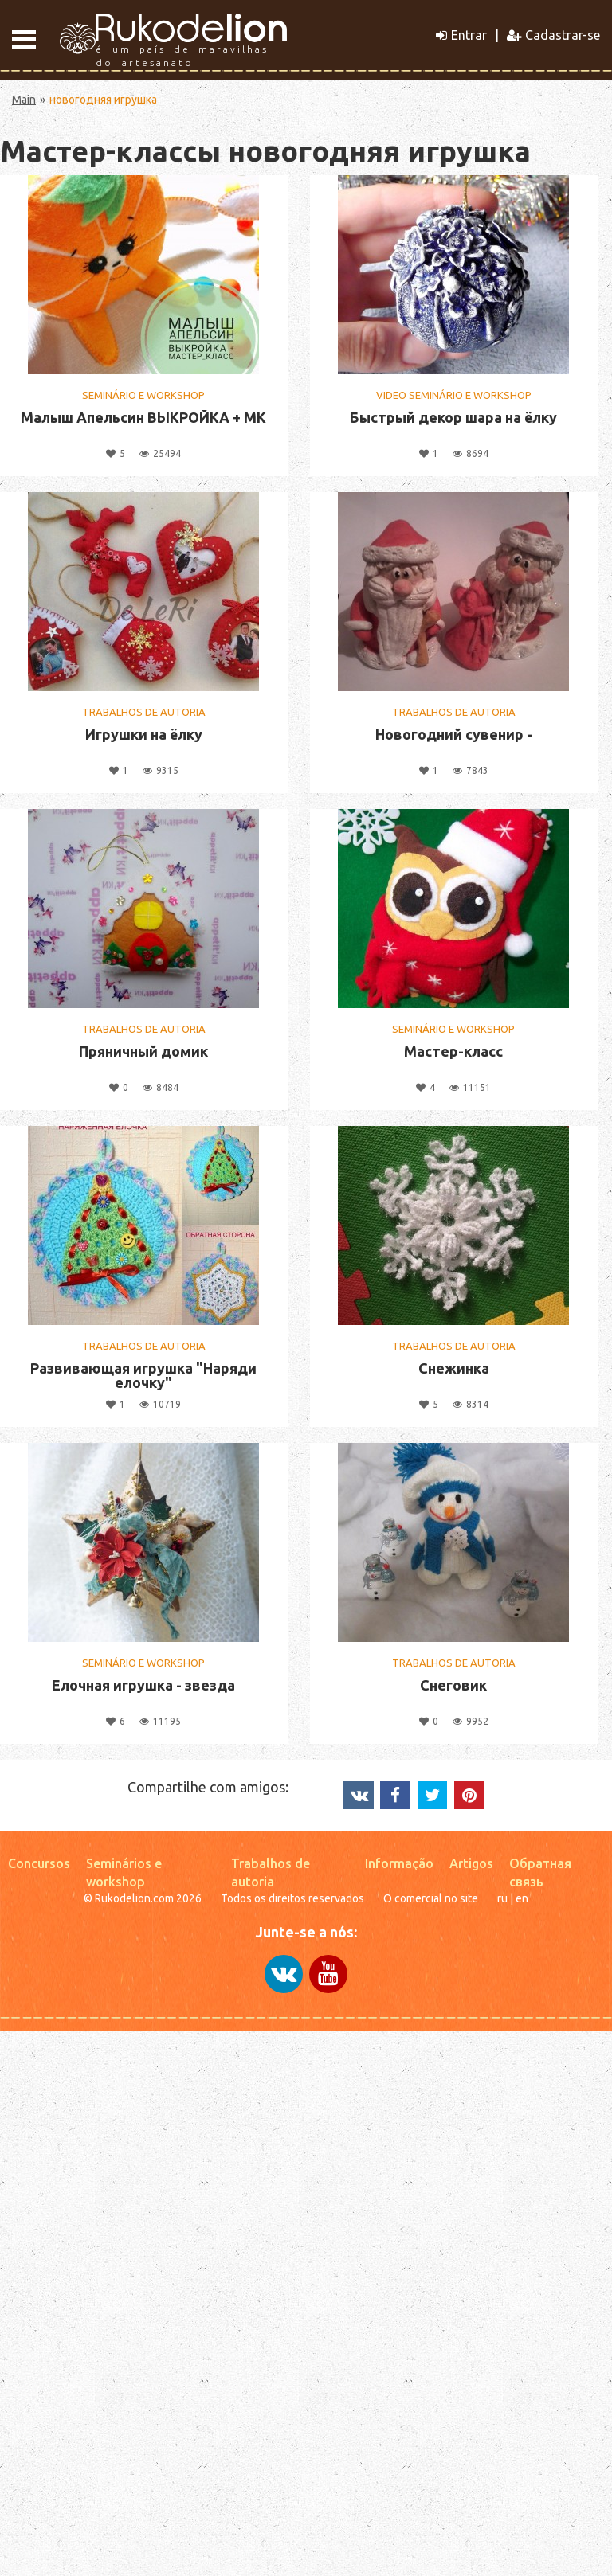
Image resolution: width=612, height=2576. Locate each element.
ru (502, 1898)
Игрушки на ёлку (143, 734)
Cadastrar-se (553, 35)
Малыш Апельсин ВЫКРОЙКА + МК (143, 417)
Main (24, 99)
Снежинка (453, 1368)
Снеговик (453, 1685)
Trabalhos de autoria (270, 1872)
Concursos (39, 1863)
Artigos (471, 1863)
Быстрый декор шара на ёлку (453, 417)
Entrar (461, 35)
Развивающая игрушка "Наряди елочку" (143, 1375)
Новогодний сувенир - (453, 734)
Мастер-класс (453, 1051)
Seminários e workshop (124, 1872)
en (522, 1898)
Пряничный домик (143, 1051)
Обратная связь (540, 1872)
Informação (399, 1863)
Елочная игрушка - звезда (143, 1685)
